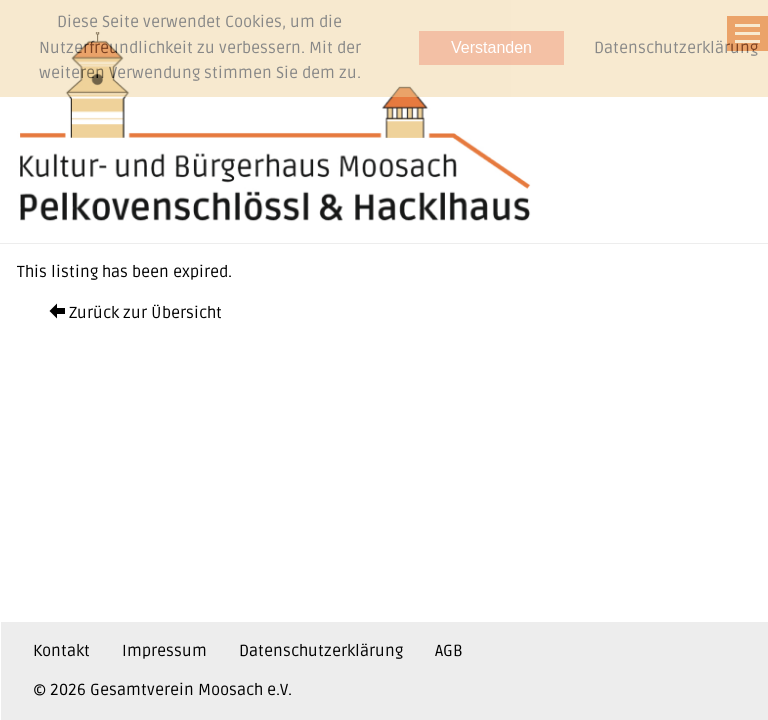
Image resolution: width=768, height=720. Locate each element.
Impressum (164, 651)
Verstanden (491, 47)
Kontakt (61, 651)
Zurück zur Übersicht (135, 313)
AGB (449, 651)
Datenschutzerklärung (321, 651)
